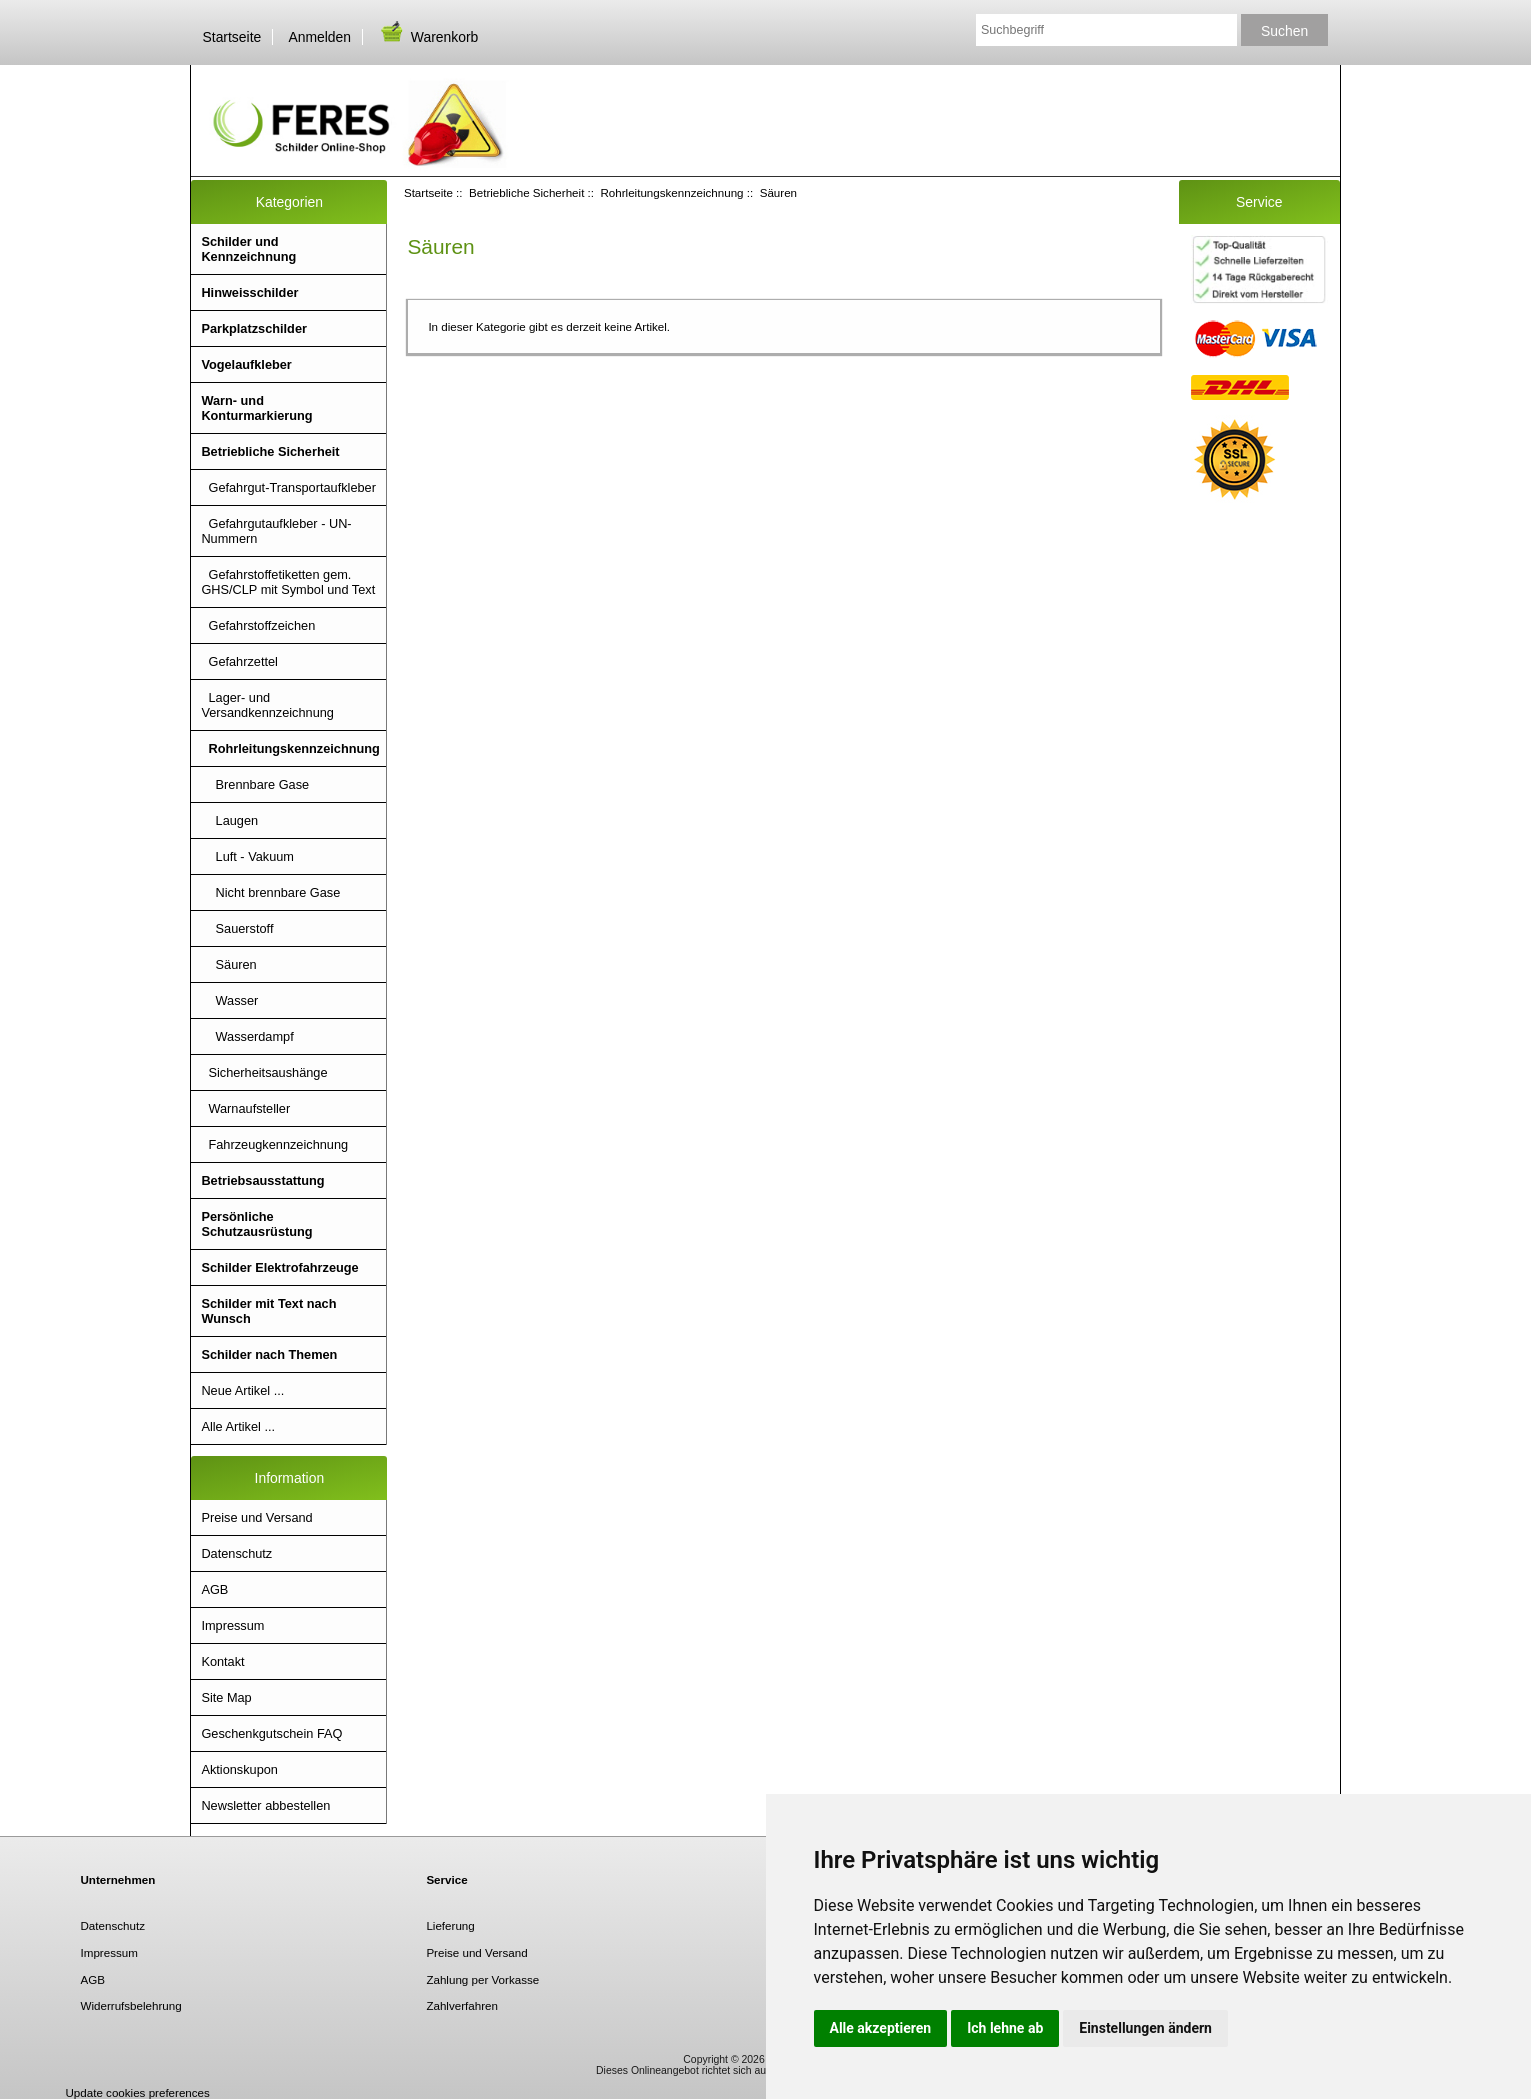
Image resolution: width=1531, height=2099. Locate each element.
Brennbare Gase (255, 784)
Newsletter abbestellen (265, 1805)
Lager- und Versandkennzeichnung (267, 705)
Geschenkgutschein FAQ (271, 1733)
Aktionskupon (239, 1769)
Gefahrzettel (239, 661)
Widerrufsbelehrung (131, 2005)
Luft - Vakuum (247, 856)
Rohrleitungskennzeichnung (671, 192)
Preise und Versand (256, 1517)
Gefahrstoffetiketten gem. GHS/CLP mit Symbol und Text (288, 582)
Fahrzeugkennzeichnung (274, 1144)
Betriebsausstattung (262, 1180)
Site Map (226, 1697)
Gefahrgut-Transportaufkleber (288, 487)
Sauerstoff (237, 928)
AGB (214, 1589)
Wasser (229, 1000)
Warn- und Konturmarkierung (256, 408)
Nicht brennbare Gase (270, 892)
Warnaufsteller (245, 1108)
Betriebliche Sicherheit (526, 192)
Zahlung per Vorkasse (482, 1979)
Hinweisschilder (249, 292)
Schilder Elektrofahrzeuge (279, 1267)
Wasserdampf (247, 1036)
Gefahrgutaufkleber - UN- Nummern (276, 531)
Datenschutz (236, 1553)
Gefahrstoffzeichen (258, 625)
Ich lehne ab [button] (1005, 2028)
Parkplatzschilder (254, 328)
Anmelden (319, 37)
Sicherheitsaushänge (264, 1072)
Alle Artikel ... (238, 1426)
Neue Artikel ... (242, 1390)
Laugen (229, 820)
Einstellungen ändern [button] (1145, 2028)
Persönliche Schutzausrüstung (256, 1224)
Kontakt (222, 1661)
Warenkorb (428, 37)
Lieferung (450, 1925)
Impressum (232, 1625)
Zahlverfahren (462, 2005)
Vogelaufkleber (246, 364)
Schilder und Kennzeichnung (248, 249)
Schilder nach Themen (269, 1354)
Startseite (232, 37)
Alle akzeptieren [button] (881, 2028)
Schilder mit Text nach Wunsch (268, 1311)
